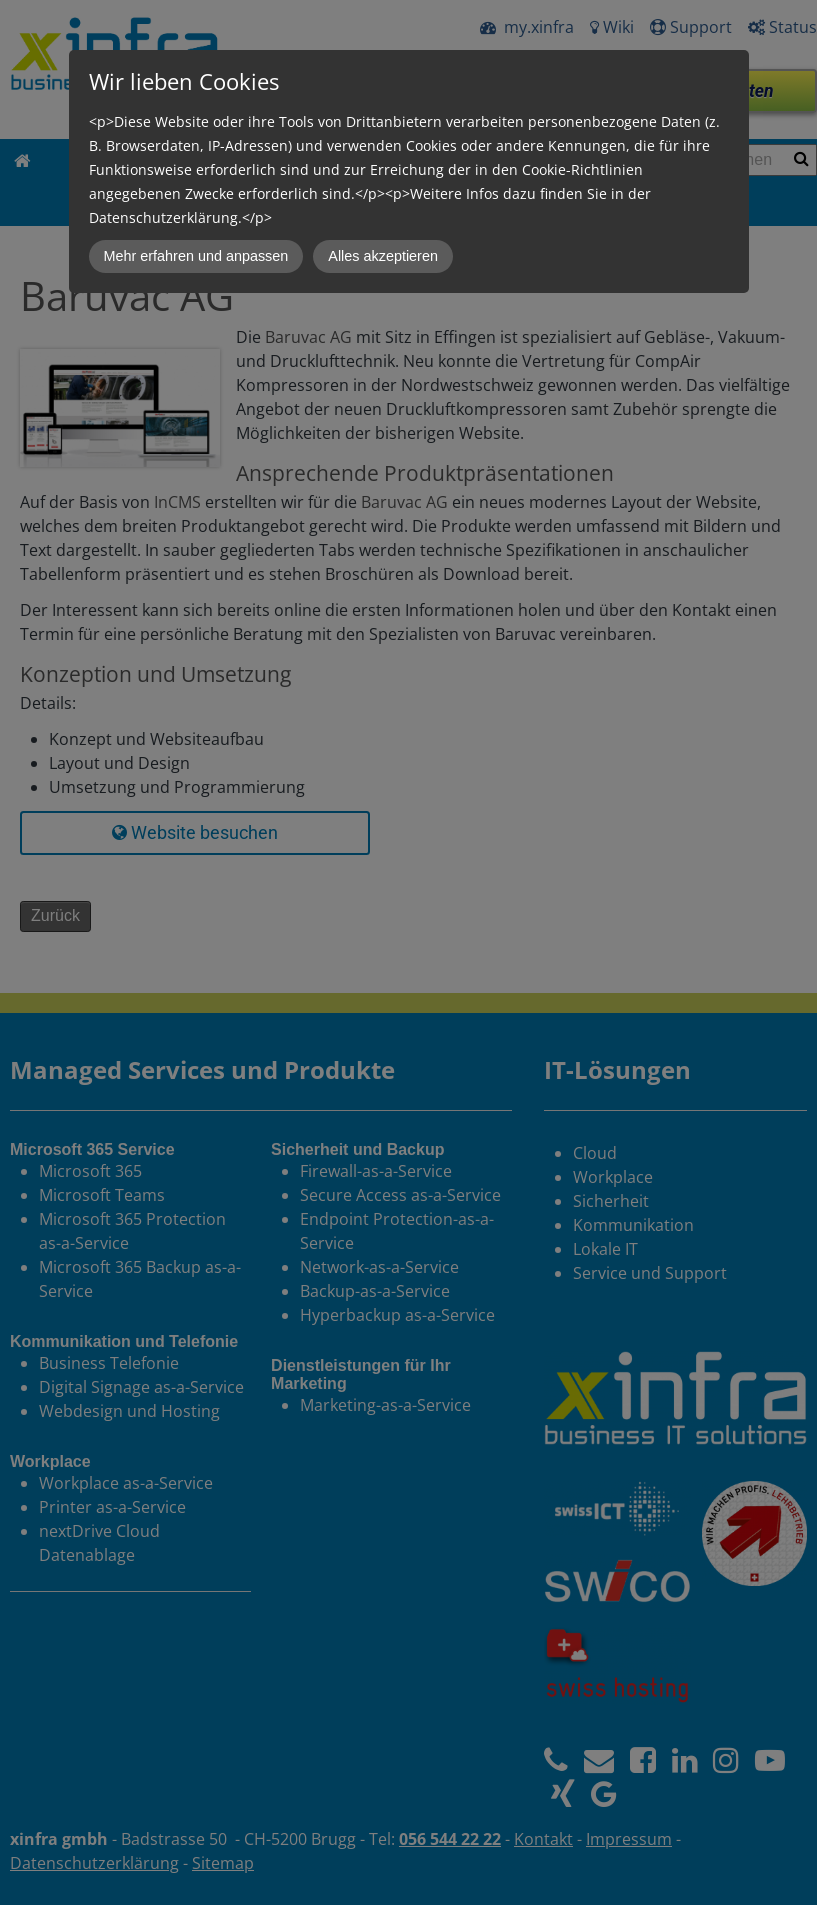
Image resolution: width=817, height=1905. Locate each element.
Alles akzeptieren (383, 256)
